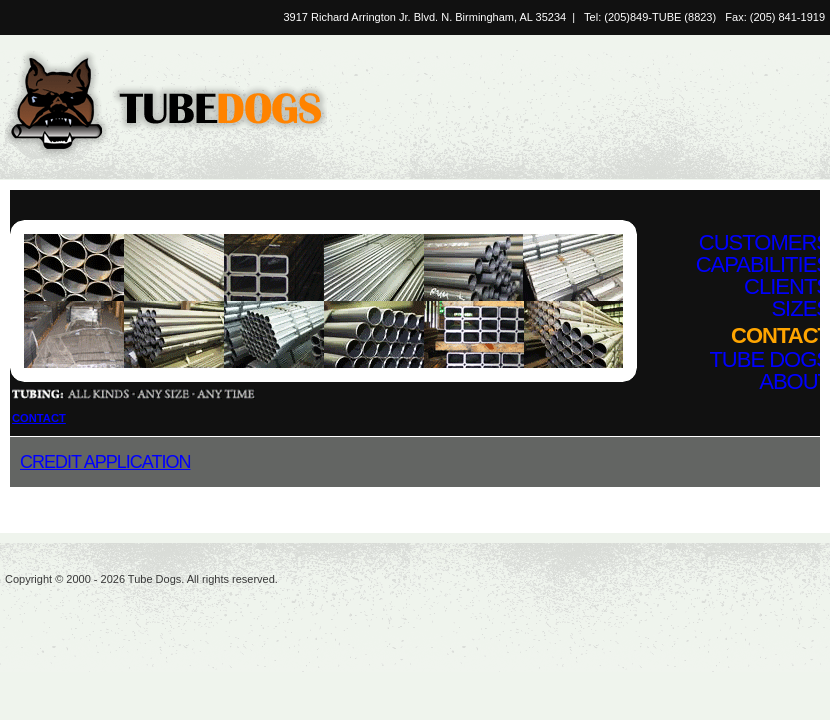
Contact (780, 335)
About (794, 381)
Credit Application (105, 462)
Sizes (800, 308)
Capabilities (763, 264)
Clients (787, 286)
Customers (764, 242)
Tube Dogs (769, 359)
